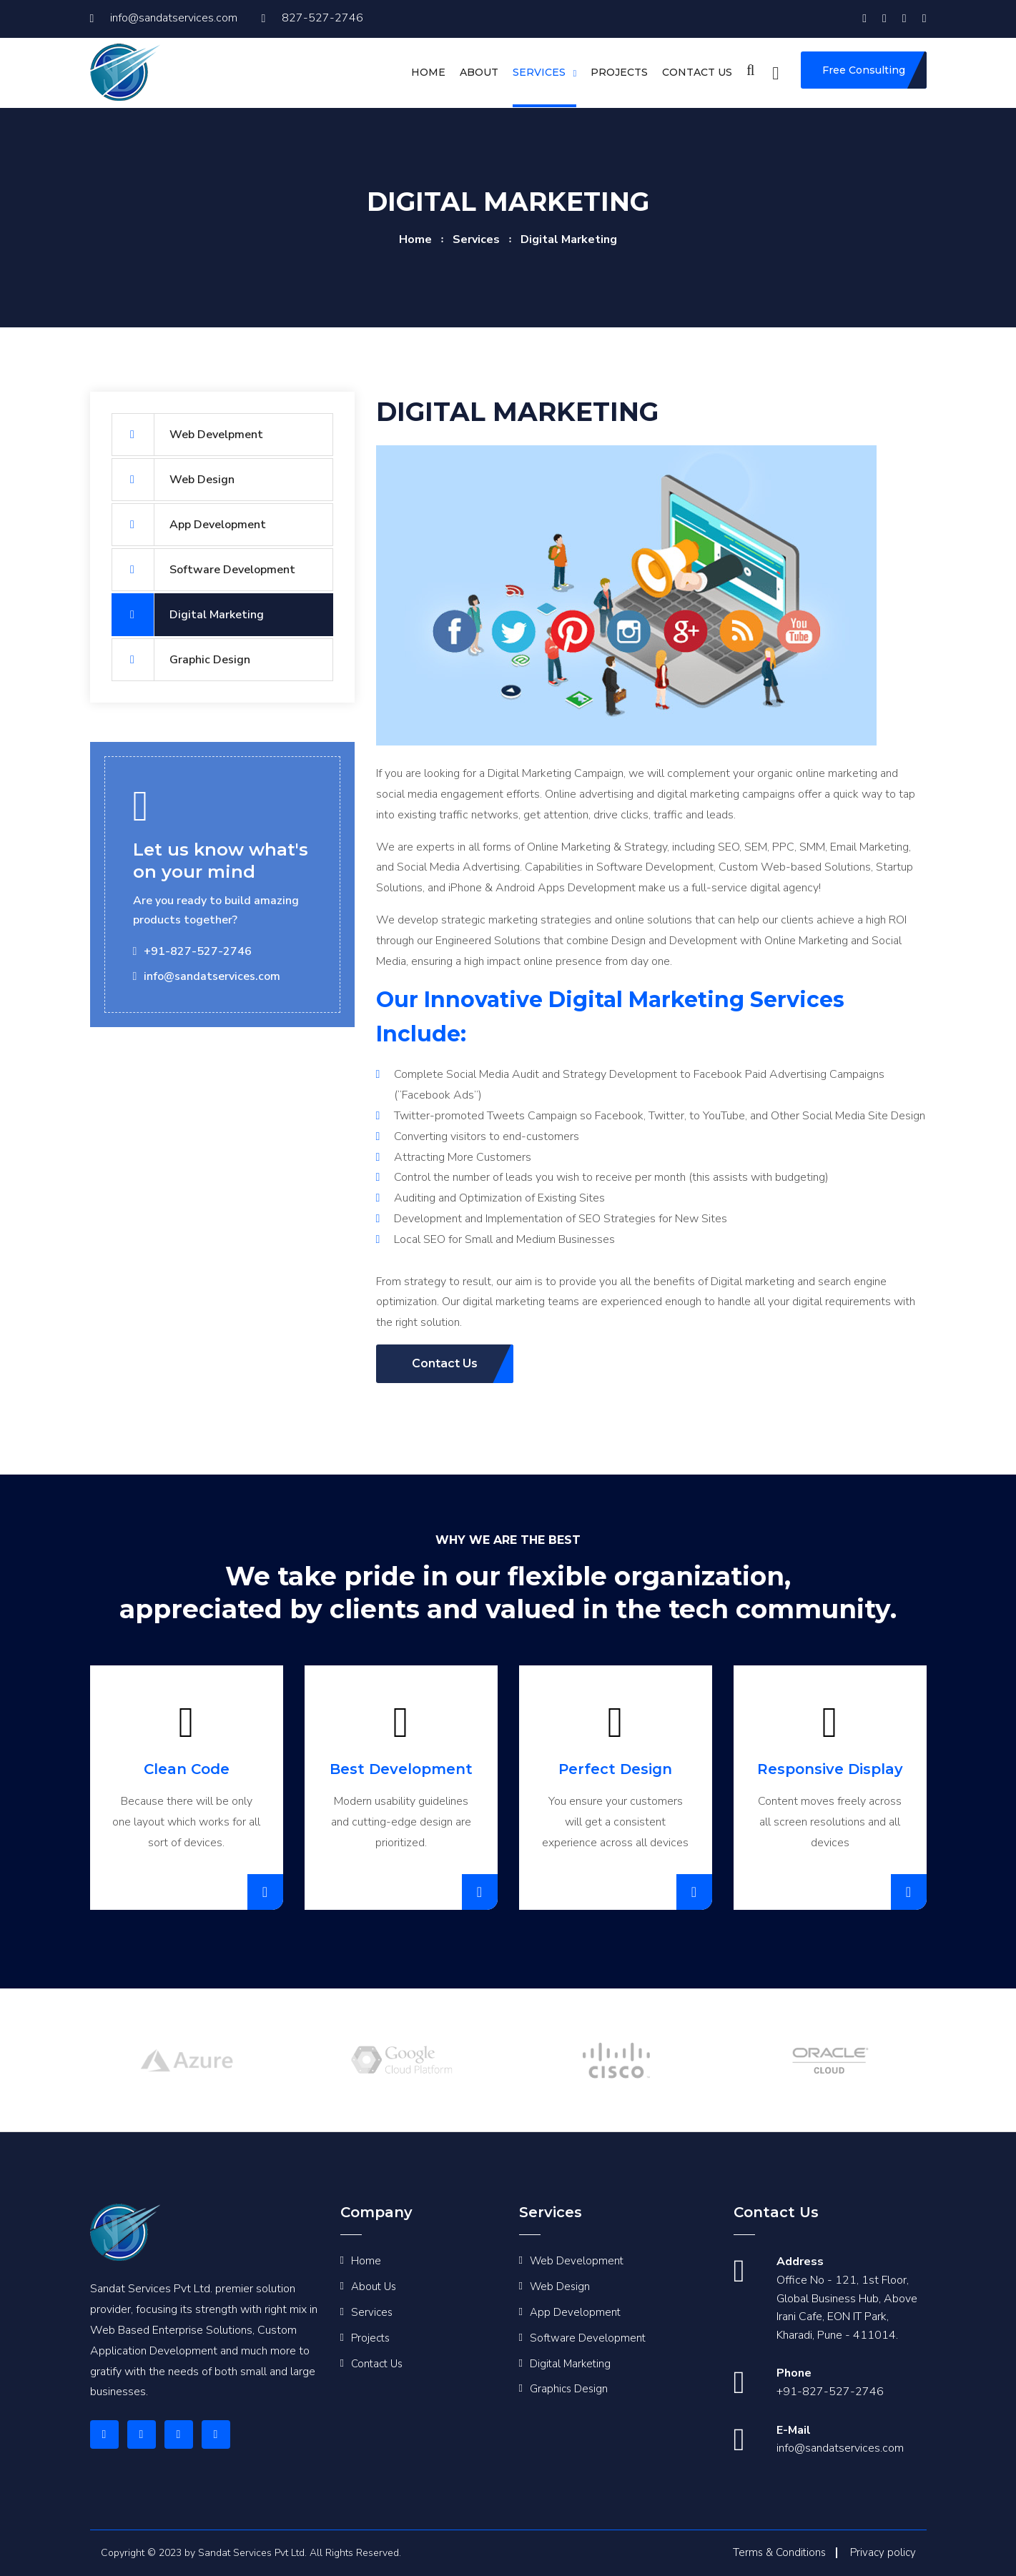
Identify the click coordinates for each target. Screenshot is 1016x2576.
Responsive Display (830, 1769)
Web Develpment (187, 434)
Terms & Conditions (779, 2552)
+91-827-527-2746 (830, 2391)
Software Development (203, 569)
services (476, 239)
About (479, 72)
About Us (373, 2286)
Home (428, 72)
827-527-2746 (312, 18)
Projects (619, 72)
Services (539, 72)
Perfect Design (615, 1769)
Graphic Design (181, 659)
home (415, 239)
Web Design (173, 479)
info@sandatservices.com (163, 18)
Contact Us (377, 2364)
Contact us (697, 72)
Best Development (401, 1769)
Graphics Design (569, 2389)
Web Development (576, 2261)
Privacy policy (883, 2552)
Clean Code (187, 1769)
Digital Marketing (188, 614)
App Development (189, 524)
